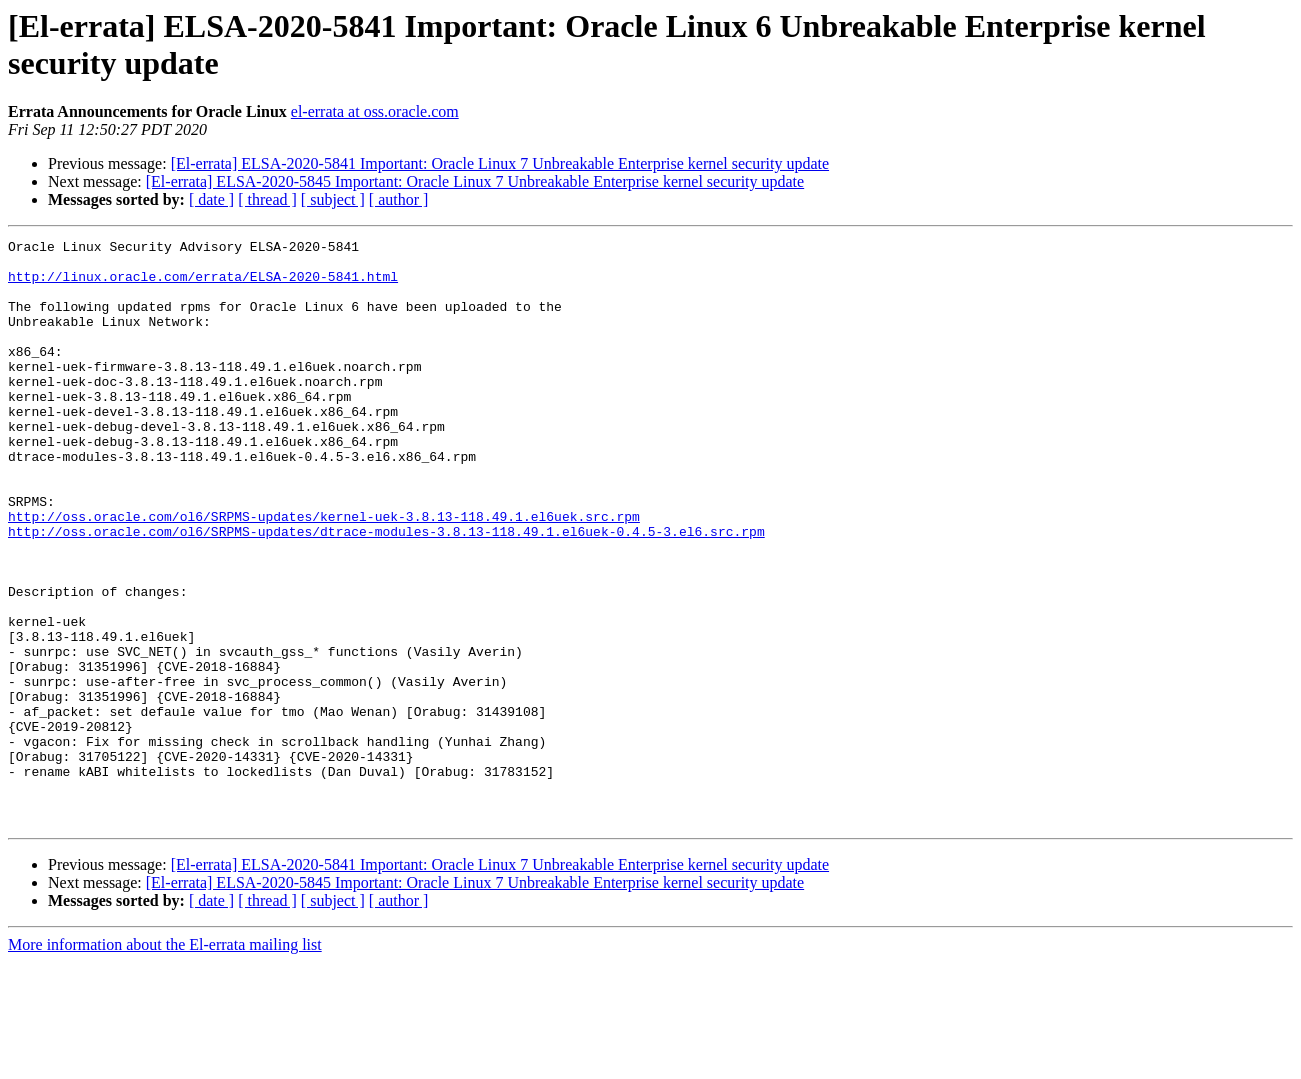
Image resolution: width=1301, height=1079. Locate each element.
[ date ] (211, 199)
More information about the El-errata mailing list (165, 1061)
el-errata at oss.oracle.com (375, 111)
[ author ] (399, 199)
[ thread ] (267, 199)
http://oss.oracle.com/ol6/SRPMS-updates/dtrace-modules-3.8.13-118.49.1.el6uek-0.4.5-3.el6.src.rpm (386, 591)
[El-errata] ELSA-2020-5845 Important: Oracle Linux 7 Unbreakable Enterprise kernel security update (475, 181)
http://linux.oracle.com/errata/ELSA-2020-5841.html (203, 285)
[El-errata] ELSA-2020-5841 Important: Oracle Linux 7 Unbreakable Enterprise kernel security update (500, 163)
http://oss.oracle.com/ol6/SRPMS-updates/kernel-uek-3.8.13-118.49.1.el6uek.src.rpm (324, 573)
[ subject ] (333, 199)
